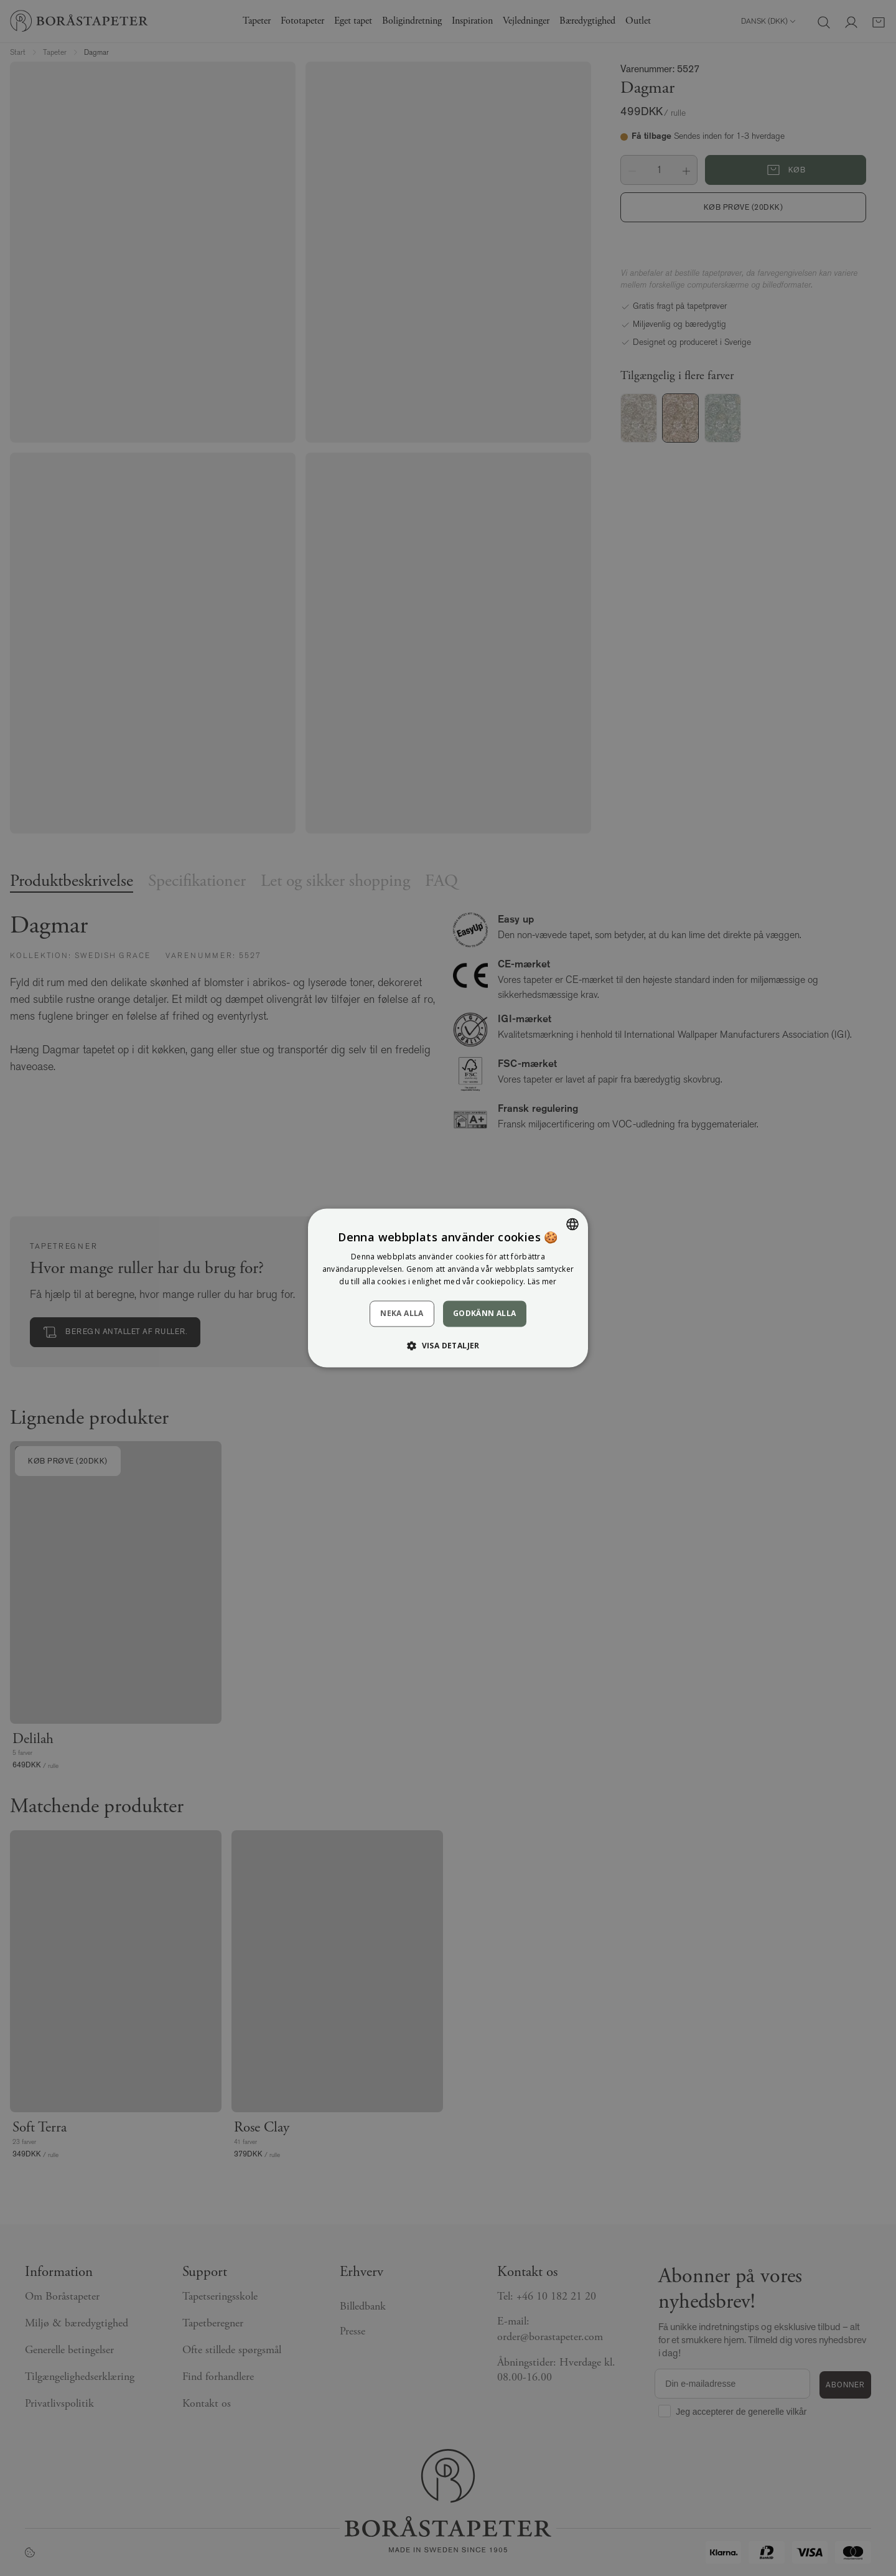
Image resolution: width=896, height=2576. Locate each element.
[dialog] (448, 1288)
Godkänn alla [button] (484, 1313)
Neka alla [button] (402, 1313)
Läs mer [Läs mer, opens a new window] (542, 1281)
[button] (448, 1346)
